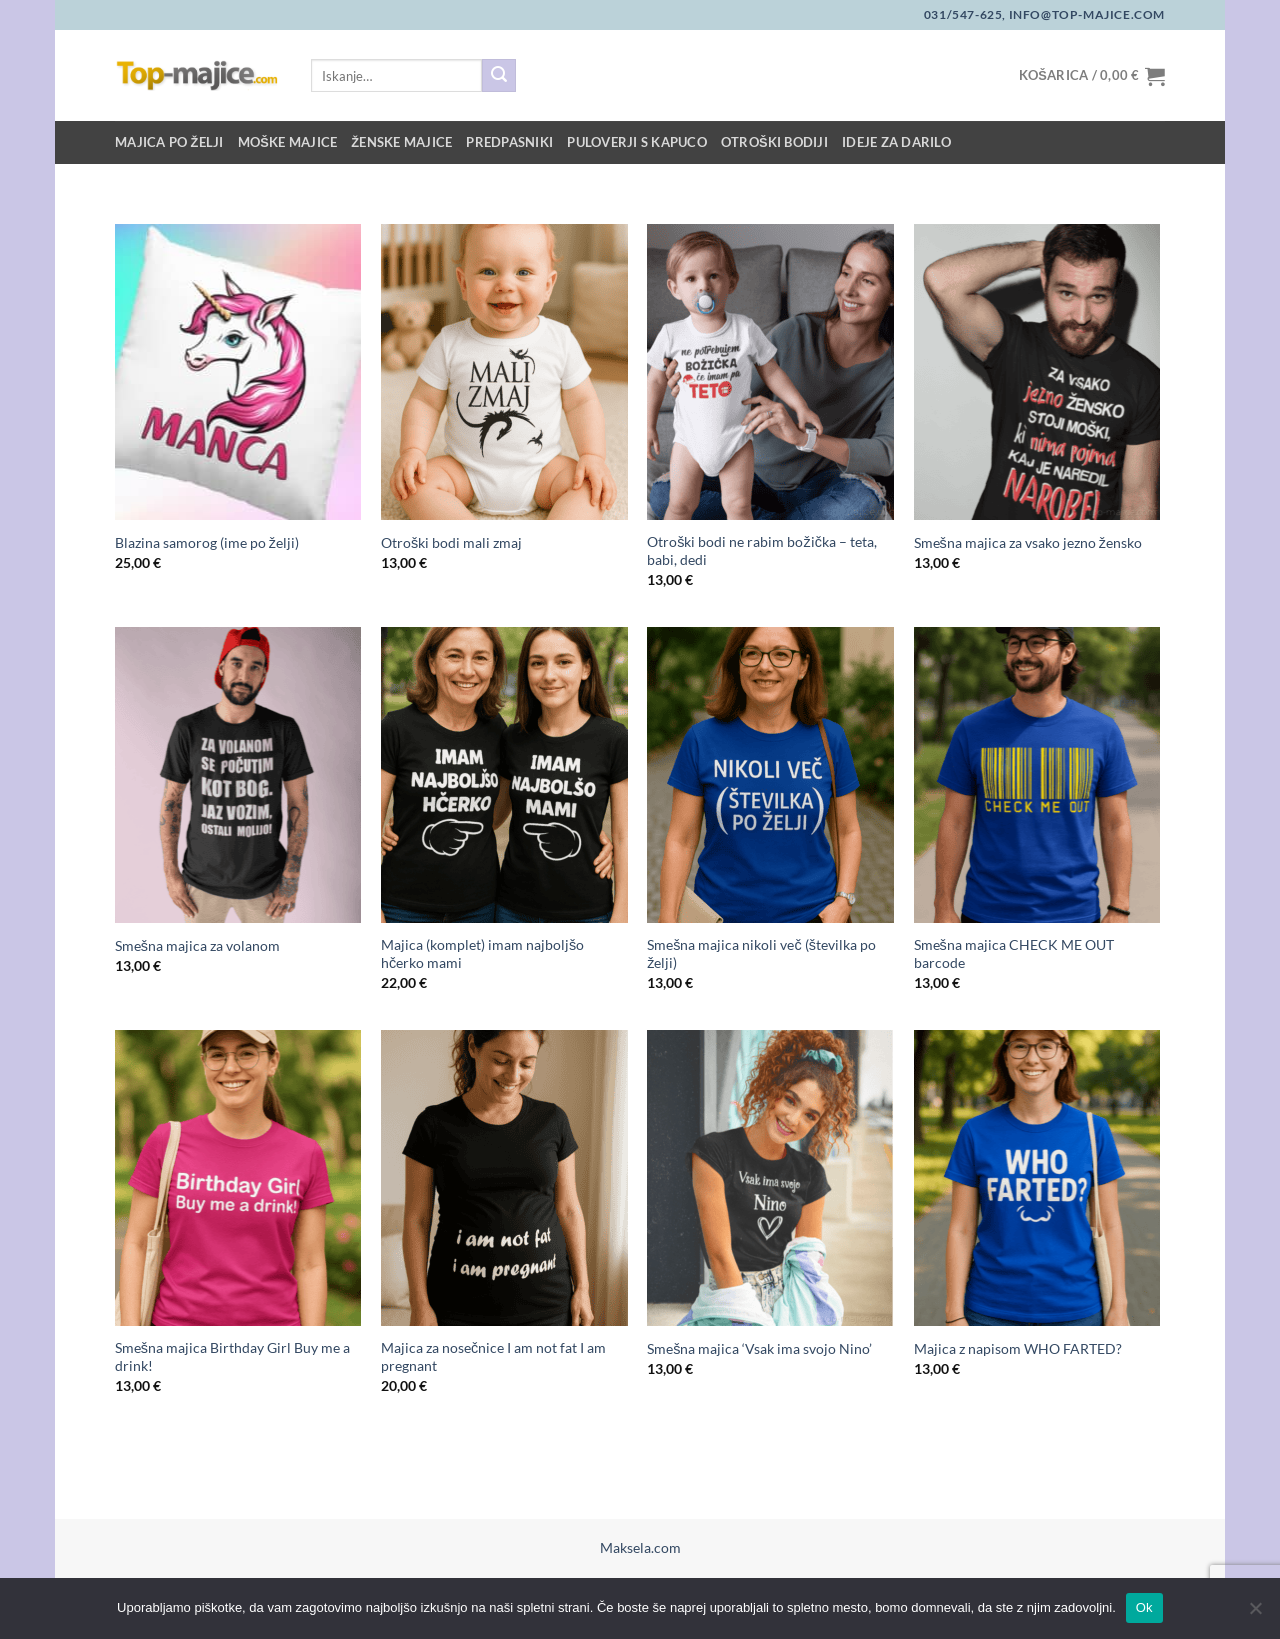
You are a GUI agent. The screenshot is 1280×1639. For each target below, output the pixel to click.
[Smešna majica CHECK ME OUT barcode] (1037, 775)
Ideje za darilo (896, 142)
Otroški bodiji (774, 142)
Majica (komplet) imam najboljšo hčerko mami (482, 954)
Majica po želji (169, 142)
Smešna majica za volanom (197, 945)
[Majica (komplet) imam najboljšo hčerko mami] (504, 775)
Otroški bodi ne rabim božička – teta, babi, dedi (762, 551)
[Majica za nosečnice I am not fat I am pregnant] (504, 1178)
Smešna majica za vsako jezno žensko (1028, 542)
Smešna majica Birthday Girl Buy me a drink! (232, 1357)
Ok (1144, 1607)
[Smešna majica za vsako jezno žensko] (1037, 372)
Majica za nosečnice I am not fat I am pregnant (493, 1357)
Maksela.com (640, 1547)
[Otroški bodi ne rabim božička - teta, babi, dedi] (770, 372)
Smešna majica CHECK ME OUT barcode (1014, 954)
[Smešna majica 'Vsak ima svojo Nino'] (770, 1178)
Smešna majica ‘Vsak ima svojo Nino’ (759, 1348)
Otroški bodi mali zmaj (451, 542)
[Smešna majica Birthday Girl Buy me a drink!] (238, 1178)
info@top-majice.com (1085, 14)
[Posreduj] (499, 76)
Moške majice (288, 142)
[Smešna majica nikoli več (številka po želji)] (770, 775)
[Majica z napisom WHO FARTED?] (1037, 1178)
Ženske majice (401, 142)
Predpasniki (509, 142)
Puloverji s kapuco (637, 142)
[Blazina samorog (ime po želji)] (238, 372)
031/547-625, (965, 14)
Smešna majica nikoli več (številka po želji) (761, 954)
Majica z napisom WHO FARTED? (1018, 1348)
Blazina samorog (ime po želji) (207, 542)
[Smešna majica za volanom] (238, 775)
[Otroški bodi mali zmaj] (504, 372)
